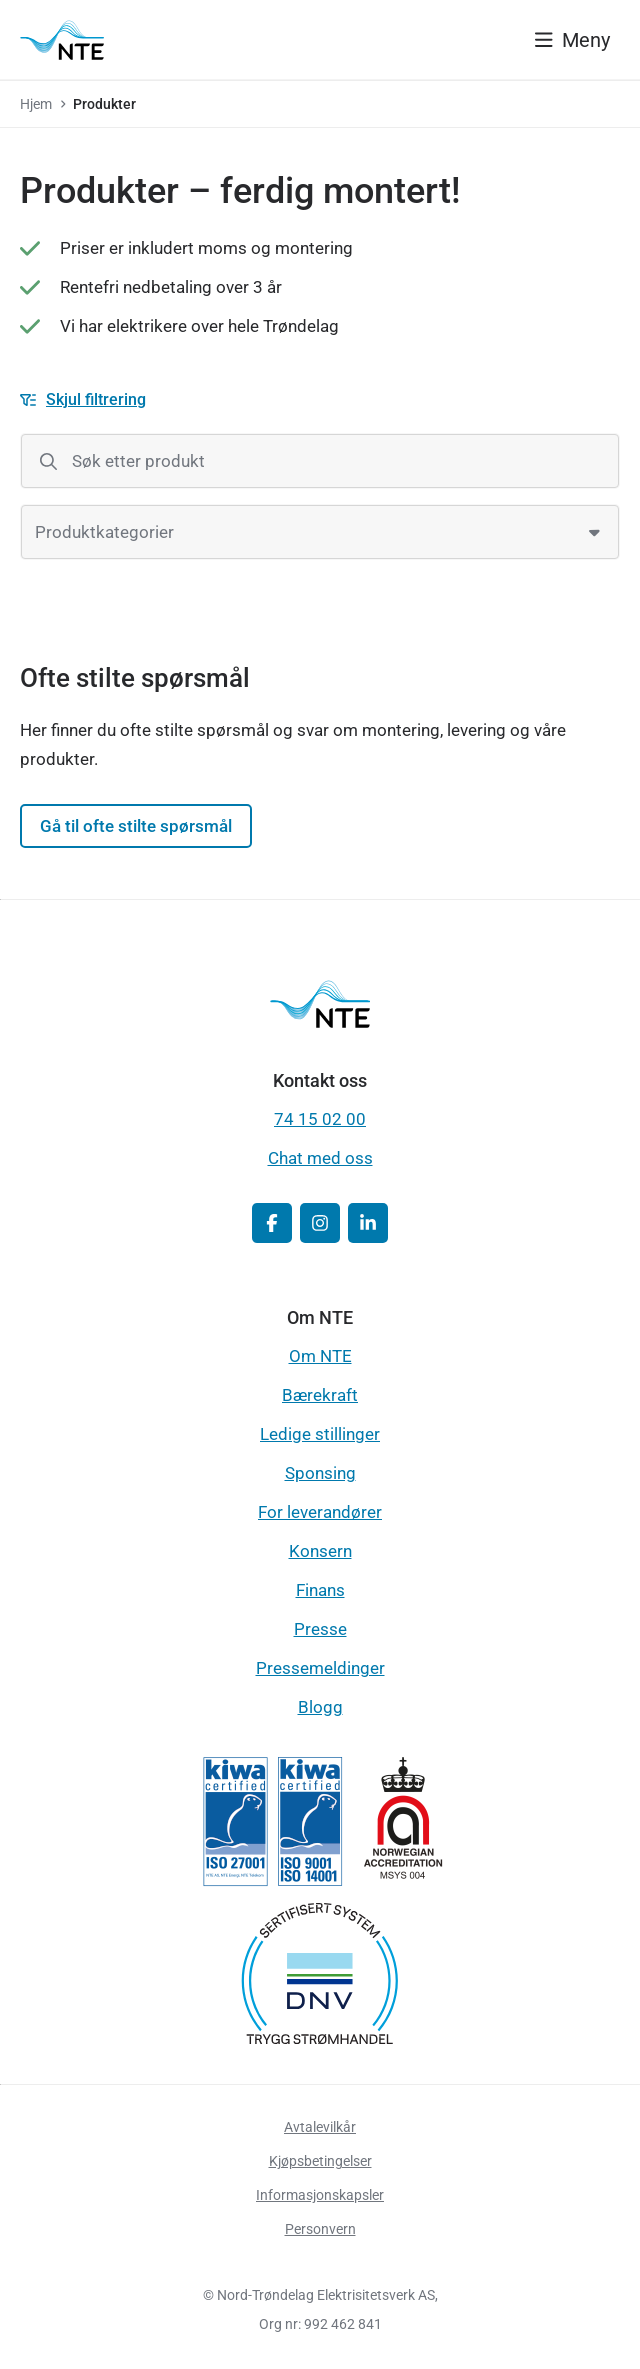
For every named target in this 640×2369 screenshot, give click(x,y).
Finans (320, 1590)
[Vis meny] (573, 40)
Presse (320, 1629)
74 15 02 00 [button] (320, 1119)
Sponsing (320, 1473)
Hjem (36, 104)
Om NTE (320, 1356)
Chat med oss (320, 1158)
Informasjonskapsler (320, 2195)
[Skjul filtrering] (83, 400)
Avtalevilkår (320, 2127)
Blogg (320, 1707)
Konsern (320, 1551)
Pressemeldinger (320, 1668)
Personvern (320, 2229)
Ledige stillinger (320, 1434)
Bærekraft (320, 1395)
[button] (272, 1223)
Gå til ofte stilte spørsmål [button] (136, 826)
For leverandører (320, 1512)
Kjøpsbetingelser (320, 2161)
